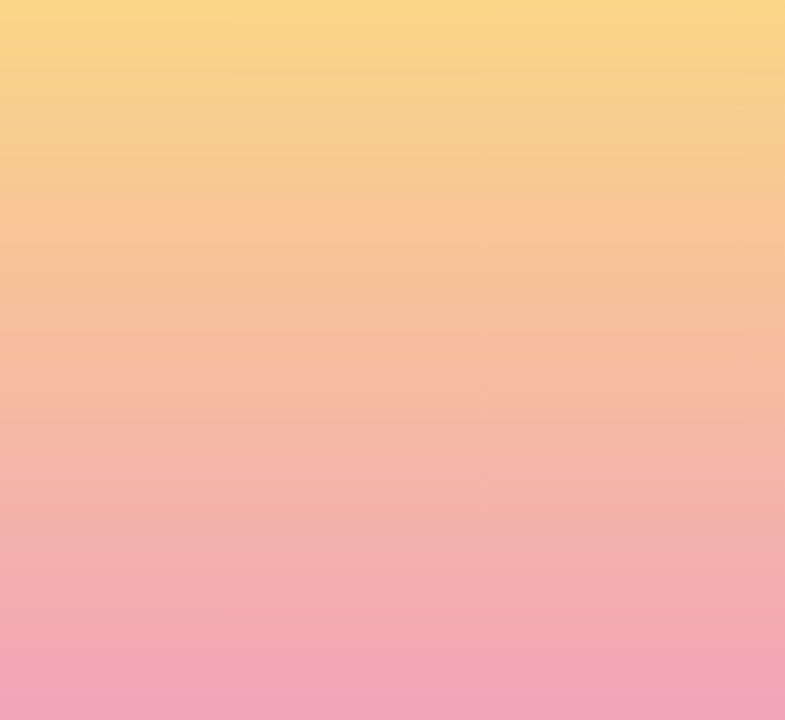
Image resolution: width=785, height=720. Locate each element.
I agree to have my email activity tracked (313, 471)
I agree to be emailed (253, 445)
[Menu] (713, 35)
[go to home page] (123, 79)
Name (184, 359)
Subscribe (211, 520)
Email (422, 359)
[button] (588, 34)
